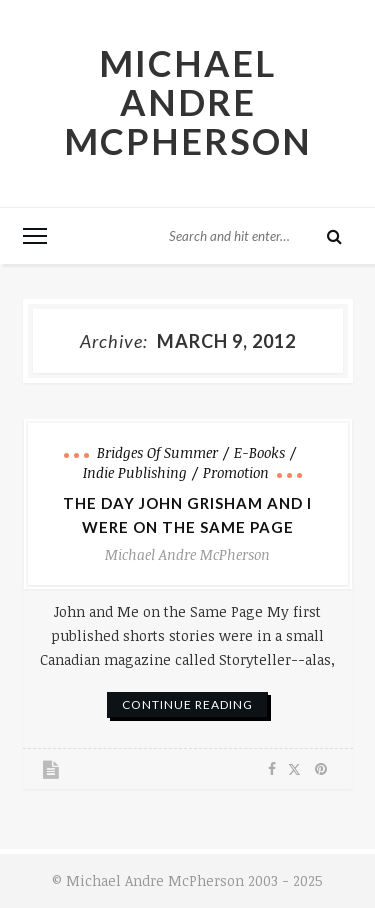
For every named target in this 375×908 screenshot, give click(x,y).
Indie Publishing (135, 472)
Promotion (236, 472)
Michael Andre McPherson (188, 102)
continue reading (187, 704)
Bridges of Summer (157, 452)
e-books (259, 452)
